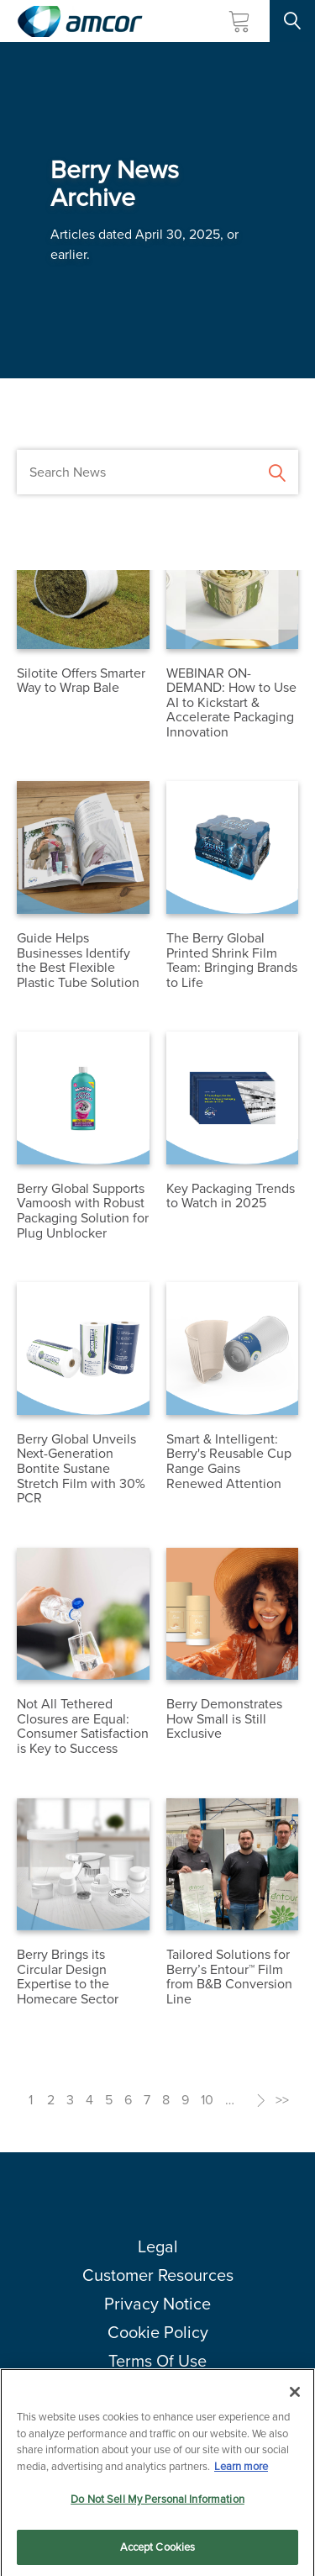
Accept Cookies (158, 2553)
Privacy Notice (157, 2303)
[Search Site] (292, 21)
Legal (158, 2246)
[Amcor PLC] (80, 21)
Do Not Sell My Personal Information (157, 2505)
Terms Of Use (157, 2360)
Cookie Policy (158, 2332)
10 (207, 2099)
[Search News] (157, 472)
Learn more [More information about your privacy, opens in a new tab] (241, 2472)
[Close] (294, 2397)
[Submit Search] (277, 471)
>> (282, 2099)
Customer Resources (158, 2275)
